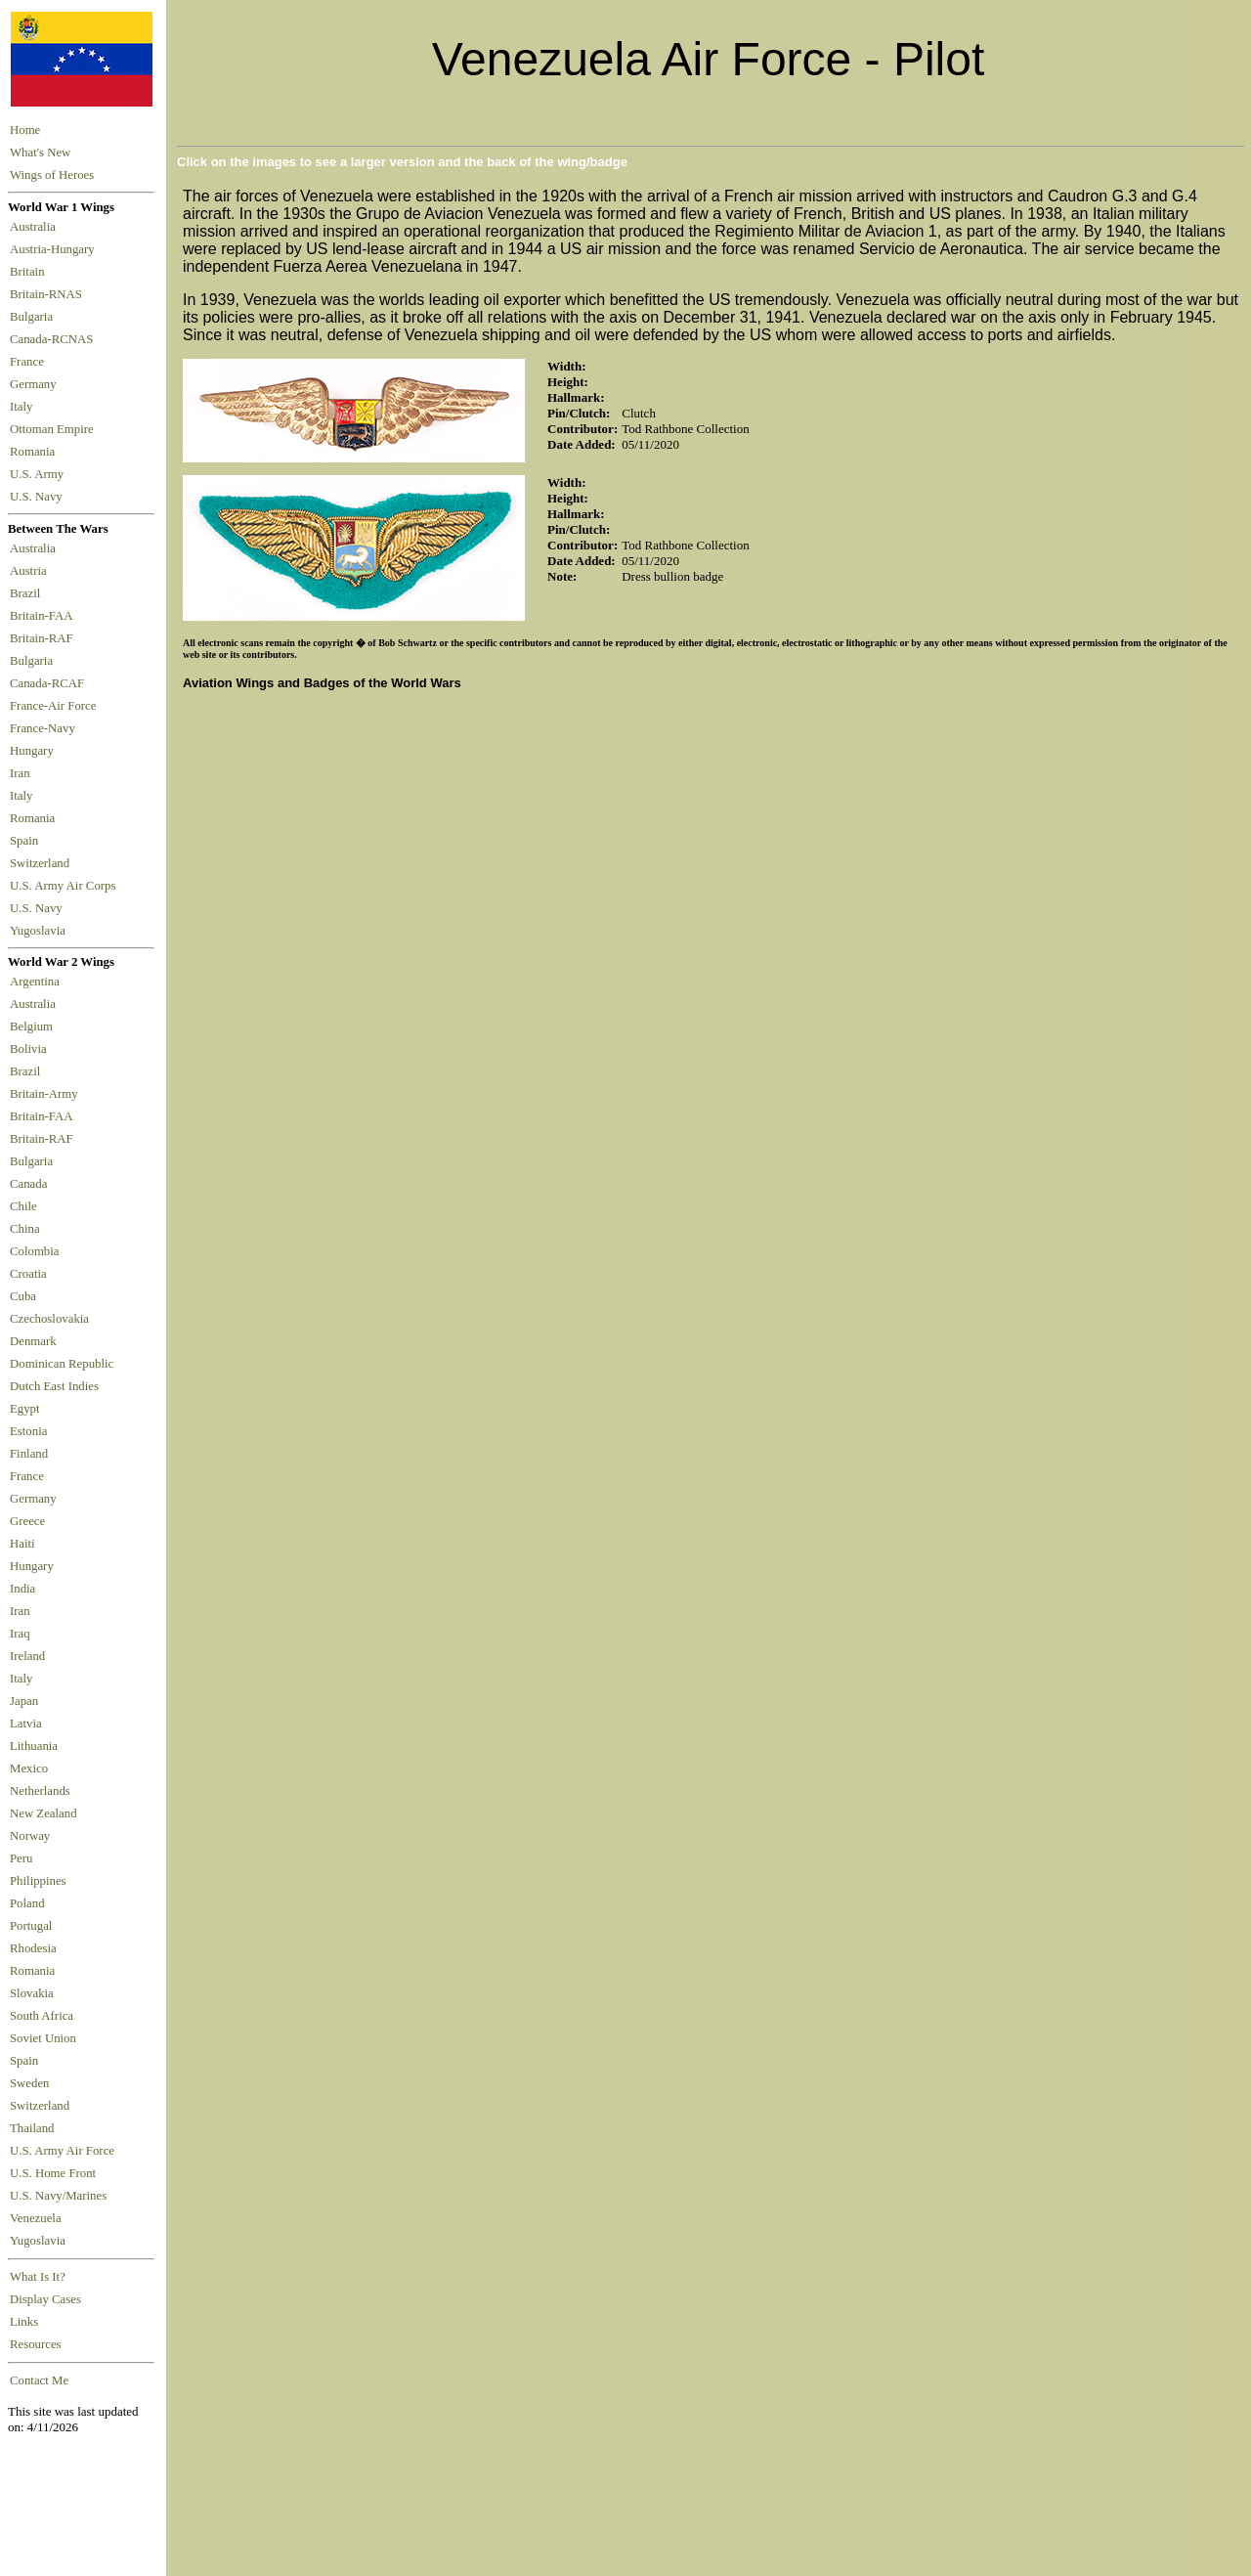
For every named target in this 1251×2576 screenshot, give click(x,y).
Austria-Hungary (55, 249)
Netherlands (40, 1791)
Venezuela (36, 2218)
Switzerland (41, 863)
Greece (27, 1521)
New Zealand (43, 1813)
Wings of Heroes (52, 175)
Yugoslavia (39, 931)
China (25, 1229)
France (30, 362)
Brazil (28, 593)
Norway (30, 1836)
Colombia (34, 1251)
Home (25, 130)
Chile (23, 1206)
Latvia (26, 1723)
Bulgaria (34, 317)
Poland (27, 1903)
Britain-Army (44, 1094)
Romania (36, 451)
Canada (28, 1184)
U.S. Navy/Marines (58, 2196)
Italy (24, 407)
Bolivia (28, 1049)
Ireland (27, 1656)
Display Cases (45, 2299)
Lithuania (34, 1746)
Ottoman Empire (55, 429)
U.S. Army (38, 474)
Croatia (28, 1274)
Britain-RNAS (49, 294)
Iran (23, 773)
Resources (36, 2344)
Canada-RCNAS (55, 339)
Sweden (30, 2083)
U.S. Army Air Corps (64, 886)
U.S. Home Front (53, 2173)
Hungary (35, 751)
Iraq (20, 1633)
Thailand (32, 2128)
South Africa (41, 2016)
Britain (30, 272)
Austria (31, 571)
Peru (21, 1858)
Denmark (33, 1341)
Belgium (31, 1026)
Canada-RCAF (50, 683)
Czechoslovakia (49, 1319)
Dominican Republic (61, 1364)
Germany (36, 384)
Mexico (29, 1768)
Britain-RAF (44, 638)
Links (24, 2322)
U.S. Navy (37, 496)
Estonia (28, 1431)
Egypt (25, 1409)
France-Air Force (56, 706)
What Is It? (37, 2277)
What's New (40, 152)
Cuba (23, 1296)
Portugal (31, 1926)
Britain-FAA (44, 616)
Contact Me (39, 2380)
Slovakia (32, 1993)
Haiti (22, 1543)
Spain (24, 841)
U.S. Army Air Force (62, 2151)
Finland (29, 1454)
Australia (36, 227)
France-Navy (45, 728)
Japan (24, 1701)
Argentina (35, 981)
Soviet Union (43, 2038)
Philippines (38, 1881)
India (22, 1588)
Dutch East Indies (54, 1386)
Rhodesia (33, 1948)
